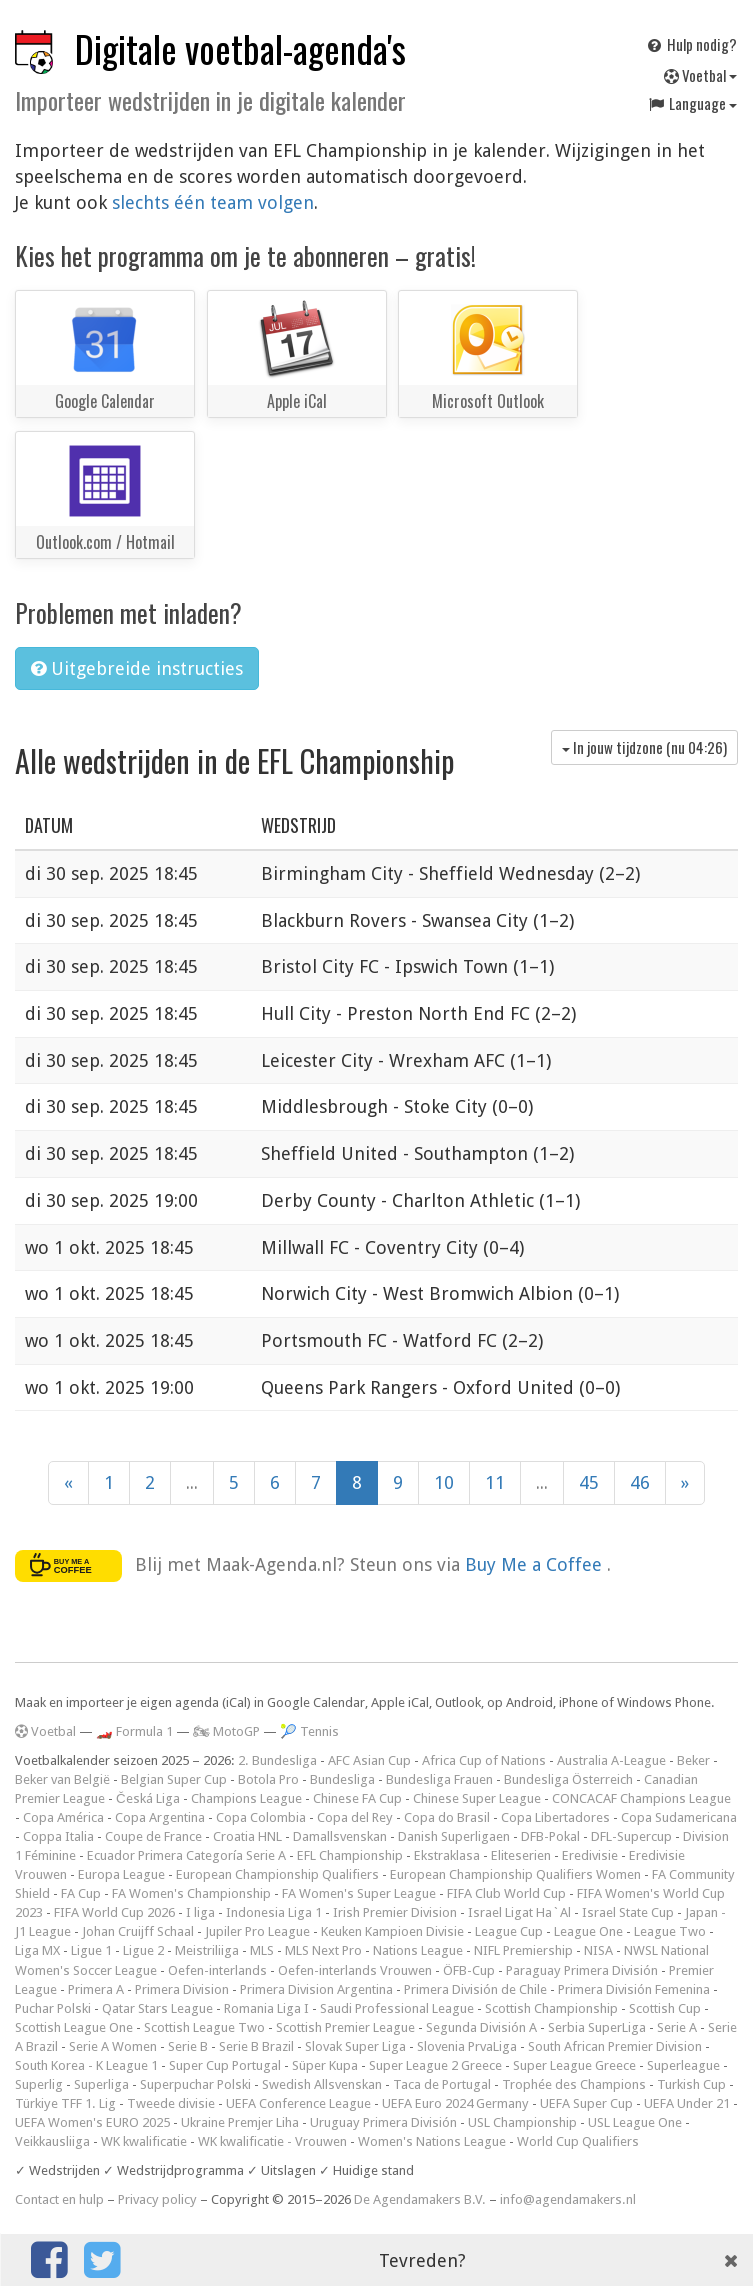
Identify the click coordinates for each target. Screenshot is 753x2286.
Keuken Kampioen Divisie (392, 1931)
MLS (262, 1950)
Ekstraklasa (447, 1855)
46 (640, 1482)
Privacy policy (157, 2199)
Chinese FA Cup (357, 1798)
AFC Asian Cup (369, 1760)
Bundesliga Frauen (439, 1779)
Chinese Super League (477, 1798)
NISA (598, 1950)
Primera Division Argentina (316, 1989)
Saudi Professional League (397, 2008)
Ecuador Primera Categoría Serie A (186, 1855)
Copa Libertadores (555, 1817)
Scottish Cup (665, 2008)
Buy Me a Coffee (536, 1564)
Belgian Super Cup (174, 1779)
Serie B (188, 2046)
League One (588, 1931)
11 (495, 1482)
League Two (670, 1931)
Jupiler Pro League (257, 1931)
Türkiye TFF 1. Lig (65, 2103)
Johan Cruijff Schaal (138, 1931)
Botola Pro (268, 1779)
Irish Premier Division (395, 1912)
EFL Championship (350, 1855)
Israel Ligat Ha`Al (519, 1912)
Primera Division (182, 1989)
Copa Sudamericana (679, 1817)
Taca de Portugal (442, 2084)
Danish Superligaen (454, 1836)
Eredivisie (590, 1855)
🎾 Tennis (309, 1731)
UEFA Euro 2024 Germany (455, 2103)
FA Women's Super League (359, 1893)
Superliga (101, 2084)
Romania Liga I (266, 2008)
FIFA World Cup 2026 (114, 1912)
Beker (693, 1760)
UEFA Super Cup (586, 2103)
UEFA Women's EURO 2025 (92, 2122)
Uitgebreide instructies (137, 668)
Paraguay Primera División (582, 1970)
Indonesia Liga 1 (274, 1912)
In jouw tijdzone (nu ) (644, 747)
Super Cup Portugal (225, 2065)
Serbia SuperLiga (597, 2027)
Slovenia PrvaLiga (467, 2046)
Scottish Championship (551, 2008)
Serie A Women (113, 2046)
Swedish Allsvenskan (322, 2084)
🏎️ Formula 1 (134, 1731)
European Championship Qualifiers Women (515, 1874)
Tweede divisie (171, 2103)
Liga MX (37, 1950)
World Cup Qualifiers (578, 2141)
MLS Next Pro (323, 1950)
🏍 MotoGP (226, 1731)
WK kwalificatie (144, 2141)
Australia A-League (611, 1760)
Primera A (96, 1989)
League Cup (509, 1931)
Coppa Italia (58, 1836)
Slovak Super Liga (355, 2046)
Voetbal (700, 75)
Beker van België (62, 1779)
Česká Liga (148, 1798)
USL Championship (522, 2122)
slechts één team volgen (213, 202)
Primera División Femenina (634, 1989)
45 (589, 1482)
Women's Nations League (432, 2141)
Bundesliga (342, 1779)
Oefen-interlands (217, 1970)
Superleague (683, 2065)
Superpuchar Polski (195, 2084)
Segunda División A (481, 2027)
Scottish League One (74, 2027)
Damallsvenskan (340, 1836)
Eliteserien (521, 1855)
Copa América (63, 1817)
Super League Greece (574, 2065)
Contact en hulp (59, 2199)
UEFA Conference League (298, 2103)
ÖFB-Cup (469, 1970)
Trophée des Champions (574, 2084)
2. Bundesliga (277, 1760)
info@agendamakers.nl (568, 2199)
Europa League (121, 1874)
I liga (200, 1912)
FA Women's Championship (191, 1893)
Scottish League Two (204, 2027)
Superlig (39, 2084)
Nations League (418, 1950)
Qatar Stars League (157, 2008)
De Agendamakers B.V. (420, 2199)
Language (692, 103)
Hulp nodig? (691, 44)
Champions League (246, 1798)
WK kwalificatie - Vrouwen (272, 2141)
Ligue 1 (91, 1950)
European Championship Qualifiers (277, 1874)
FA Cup (81, 1893)
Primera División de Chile (475, 1989)
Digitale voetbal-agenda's (240, 48)
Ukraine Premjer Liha (240, 2122)
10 (444, 1482)
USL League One (635, 2122)
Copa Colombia (261, 1817)
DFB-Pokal (550, 1836)
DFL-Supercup (631, 1836)
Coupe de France (153, 1836)
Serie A (677, 2027)
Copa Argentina (160, 1817)
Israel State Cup (628, 1912)
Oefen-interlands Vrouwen (355, 1970)
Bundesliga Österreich (568, 1779)
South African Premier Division (615, 2046)
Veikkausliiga (52, 2141)
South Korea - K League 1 (86, 2065)
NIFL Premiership (523, 1950)
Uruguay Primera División (383, 2122)
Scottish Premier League (345, 2027)
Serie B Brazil (256, 2046)
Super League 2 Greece (435, 2065)
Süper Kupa (325, 2065)
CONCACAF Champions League (641, 1798)
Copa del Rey (355, 1817)
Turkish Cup (691, 2084)
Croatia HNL (247, 1836)
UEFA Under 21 (687, 2103)
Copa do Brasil (447, 1817)
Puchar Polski (53, 2008)
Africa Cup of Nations (484, 1760)
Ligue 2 (143, 1950)
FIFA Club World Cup (506, 1893)
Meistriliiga (207, 1950)
